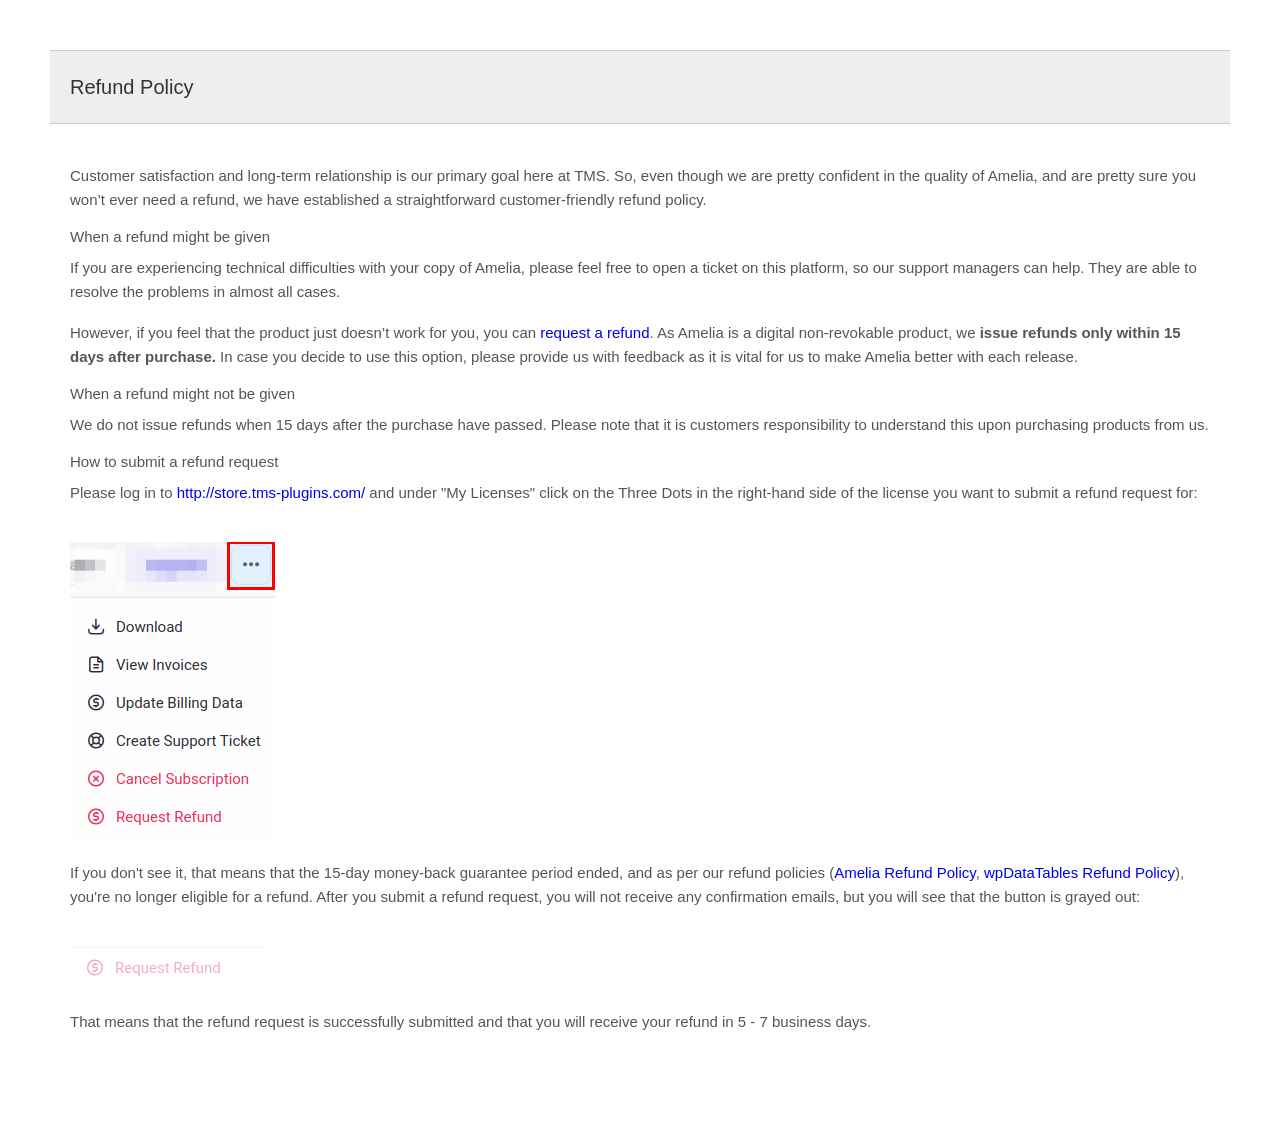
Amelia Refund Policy (904, 872)
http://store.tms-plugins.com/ (271, 492)
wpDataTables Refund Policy (1079, 872)
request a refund (594, 332)
